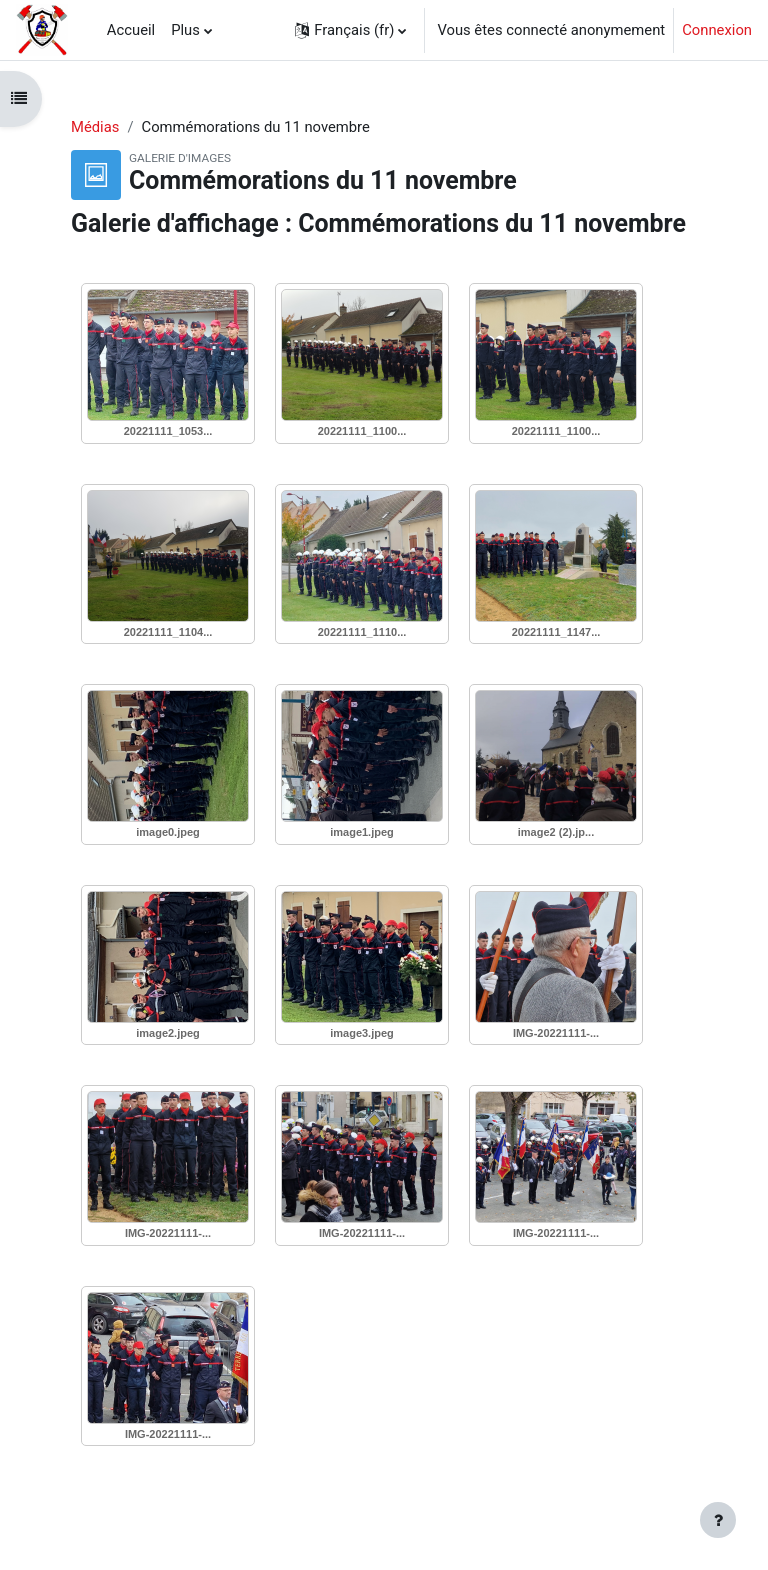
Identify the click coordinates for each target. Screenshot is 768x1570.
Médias (95, 127)
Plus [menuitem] (185, 30)
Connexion (717, 30)
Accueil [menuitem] (131, 30)
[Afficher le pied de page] (718, 1520)
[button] (350, 30)
